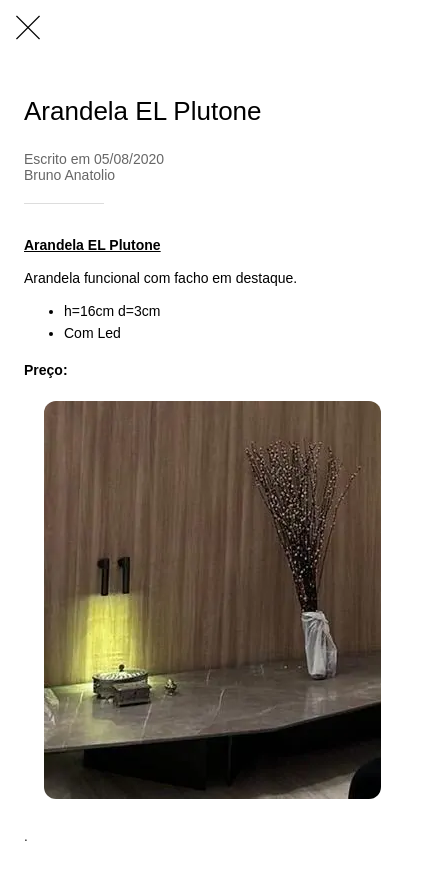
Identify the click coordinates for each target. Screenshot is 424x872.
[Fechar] (28, 28)
